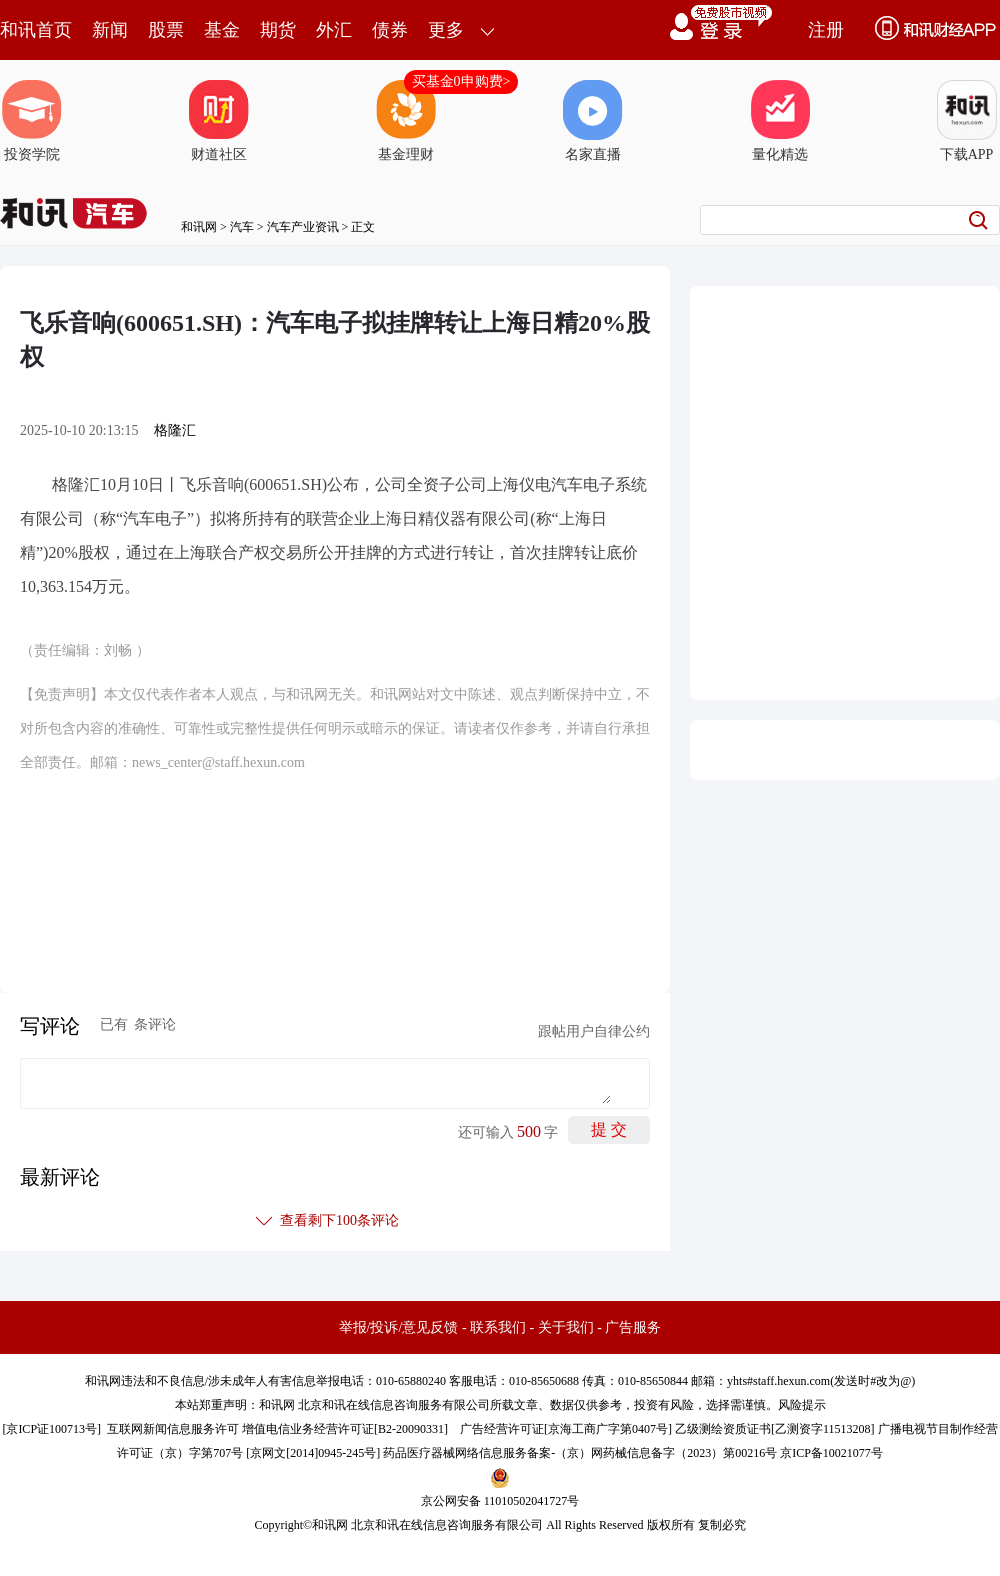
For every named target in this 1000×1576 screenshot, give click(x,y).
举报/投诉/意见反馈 (399, 1327)
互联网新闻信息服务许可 (173, 1429)
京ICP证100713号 (51, 1429)
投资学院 (32, 121)
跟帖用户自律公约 (594, 1031)
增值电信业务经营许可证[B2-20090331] (345, 1429)
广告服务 (633, 1327)
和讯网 (199, 227)
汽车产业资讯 (303, 227)
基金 (222, 30)
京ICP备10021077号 (831, 1453)
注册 (826, 30)
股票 (166, 30)
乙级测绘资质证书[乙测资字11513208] (775, 1429)
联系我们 (498, 1327)
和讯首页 (36, 30)
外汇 (334, 30)
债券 (390, 30)
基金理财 (406, 121)
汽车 (242, 227)
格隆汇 (175, 430)
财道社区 (219, 121)
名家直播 (593, 121)
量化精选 (780, 121)
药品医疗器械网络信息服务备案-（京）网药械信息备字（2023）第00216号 (580, 1453)
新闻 (110, 30)
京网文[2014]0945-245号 (313, 1453)
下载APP (967, 121)
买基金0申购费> (461, 81)
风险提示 (802, 1405)
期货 (278, 30)
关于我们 (566, 1327)
